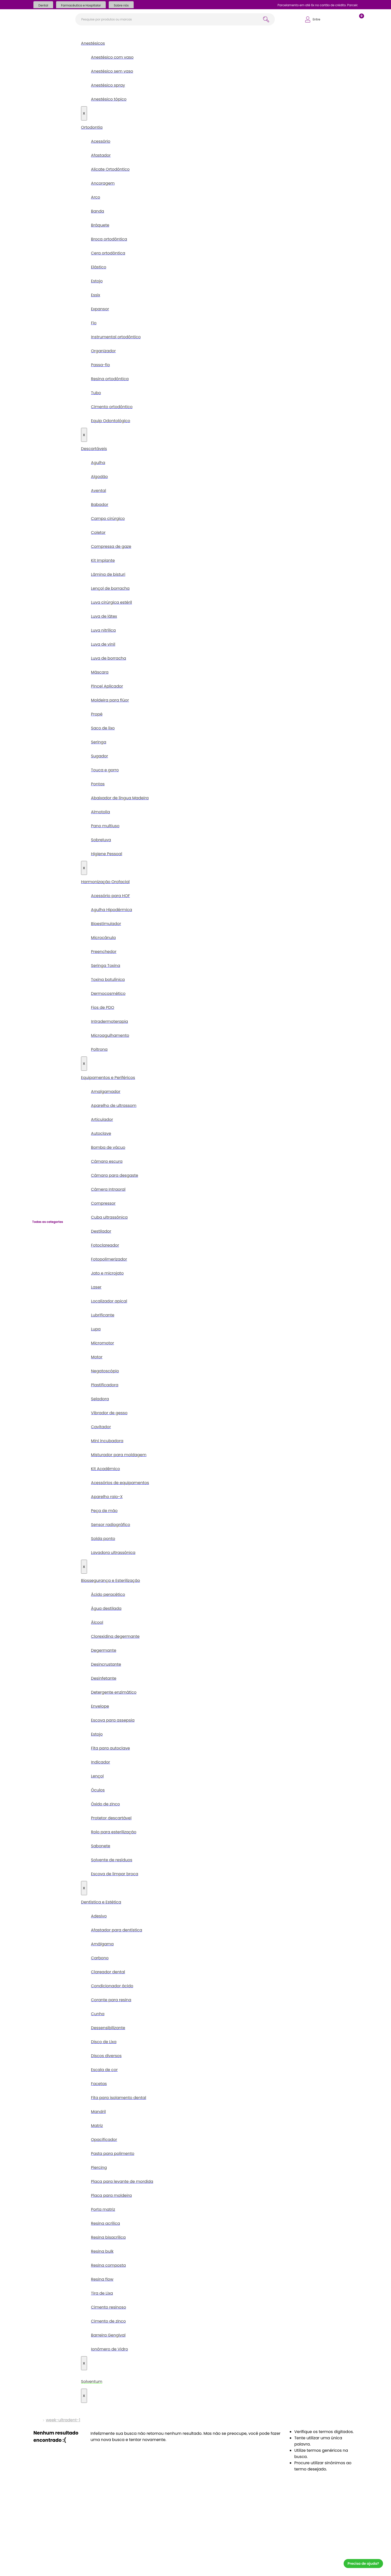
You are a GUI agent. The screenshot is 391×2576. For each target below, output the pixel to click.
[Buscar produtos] (266, 19)
